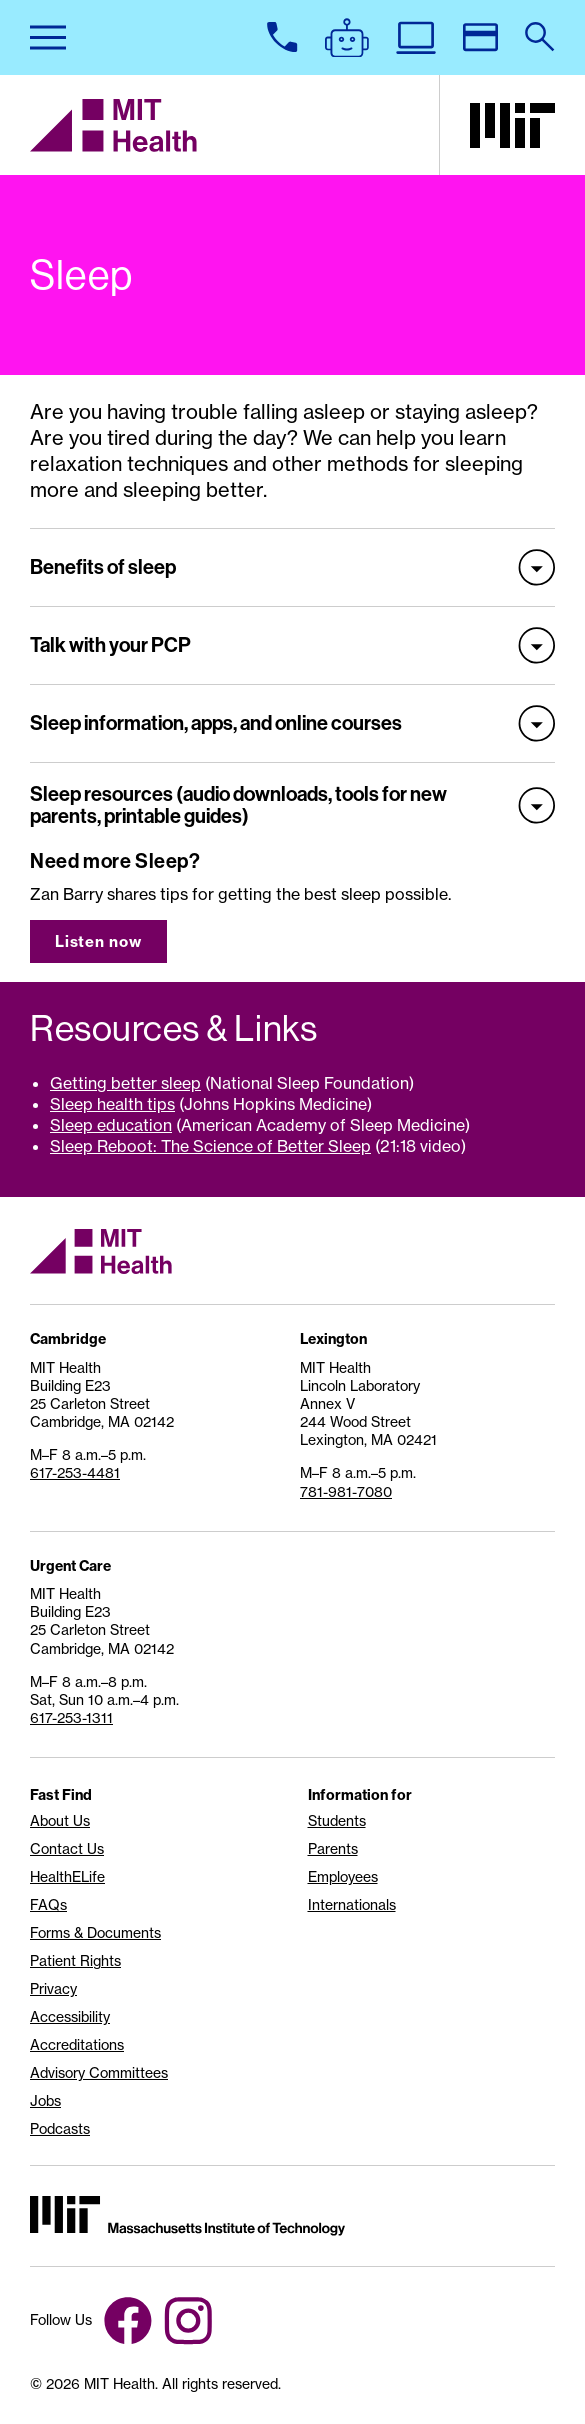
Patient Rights (75, 1961)
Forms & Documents (95, 1933)
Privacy (53, 1989)
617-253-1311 (71, 1717)
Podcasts (60, 2129)
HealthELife (67, 1877)
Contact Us (67, 1849)
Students (337, 1821)
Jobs (45, 2101)
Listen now (98, 941)
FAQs (48, 1905)
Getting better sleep (125, 1083)
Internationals (352, 1905)
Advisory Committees (99, 2073)
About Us (60, 1821)
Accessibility (70, 2017)
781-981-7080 (346, 1491)
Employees (343, 1877)
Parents (333, 1849)
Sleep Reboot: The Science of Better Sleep (210, 1146)
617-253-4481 (75, 1472)
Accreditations (77, 2045)
